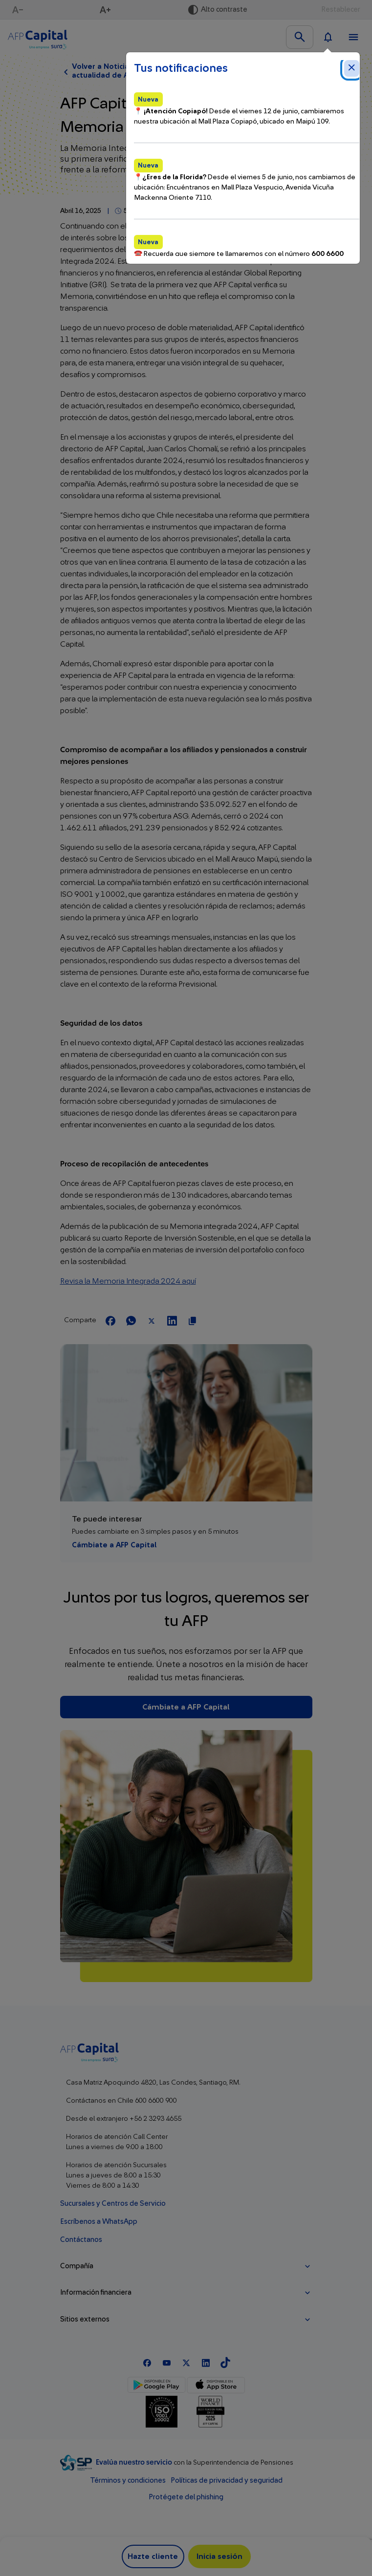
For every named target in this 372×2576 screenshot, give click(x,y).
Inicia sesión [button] (219, 2556)
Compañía (76, 2266)
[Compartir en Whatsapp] (131, 1321)
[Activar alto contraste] (217, 10)
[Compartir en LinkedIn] (172, 1321)
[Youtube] (167, 2362)
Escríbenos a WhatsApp (98, 2221)
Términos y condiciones (128, 2480)
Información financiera (95, 2292)
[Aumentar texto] (106, 10)
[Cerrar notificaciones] (351, 68)
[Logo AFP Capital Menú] (37, 37)
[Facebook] (147, 2362)
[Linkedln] (206, 2362)
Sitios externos (84, 2319)
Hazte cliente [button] (153, 2556)
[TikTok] (225, 2362)
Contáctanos (81, 2239)
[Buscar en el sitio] (299, 37)
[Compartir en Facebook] (110, 1321)
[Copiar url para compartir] (192, 1321)
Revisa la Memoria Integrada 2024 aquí (128, 1281)
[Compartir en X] (151, 1321)
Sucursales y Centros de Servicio (113, 2203)
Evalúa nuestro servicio (135, 2462)
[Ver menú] (353, 37)
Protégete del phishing (186, 2497)
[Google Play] (156, 2385)
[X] (186, 2362)
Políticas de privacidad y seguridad (227, 2480)
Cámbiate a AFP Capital (114, 1545)
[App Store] (215, 2385)
